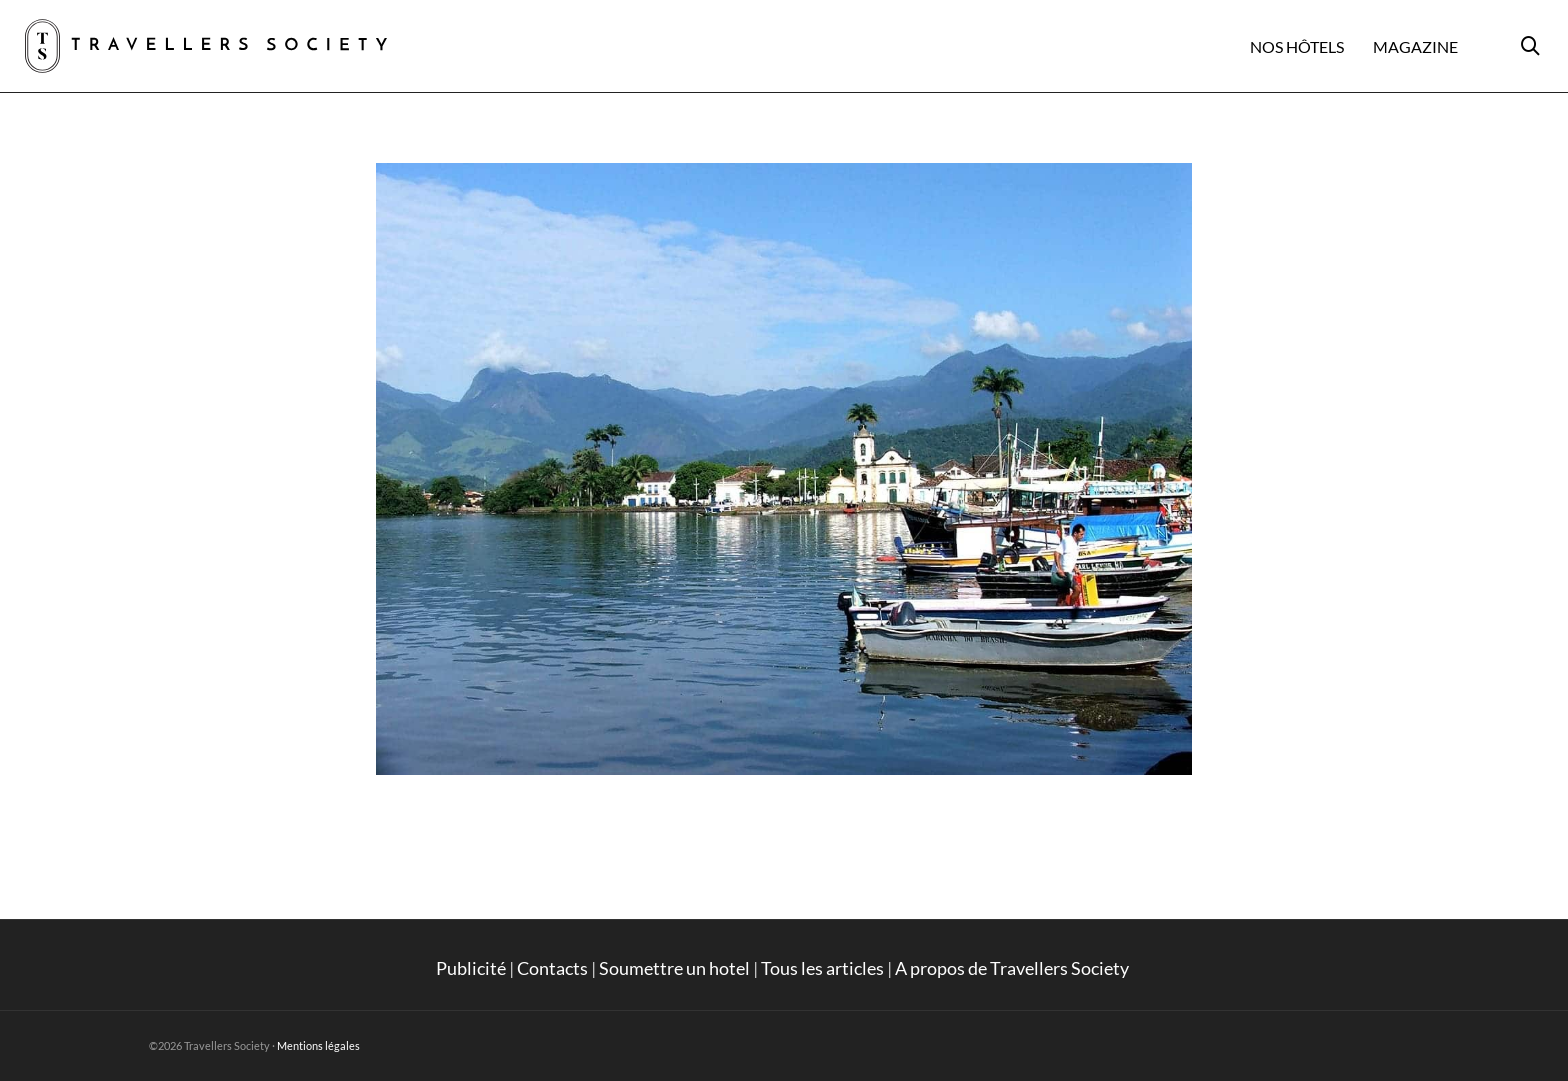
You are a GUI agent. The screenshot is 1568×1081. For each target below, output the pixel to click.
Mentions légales (318, 1045)
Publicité (471, 968)
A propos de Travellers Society (1013, 968)
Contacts (552, 968)
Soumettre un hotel (674, 968)
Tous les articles (822, 968)
